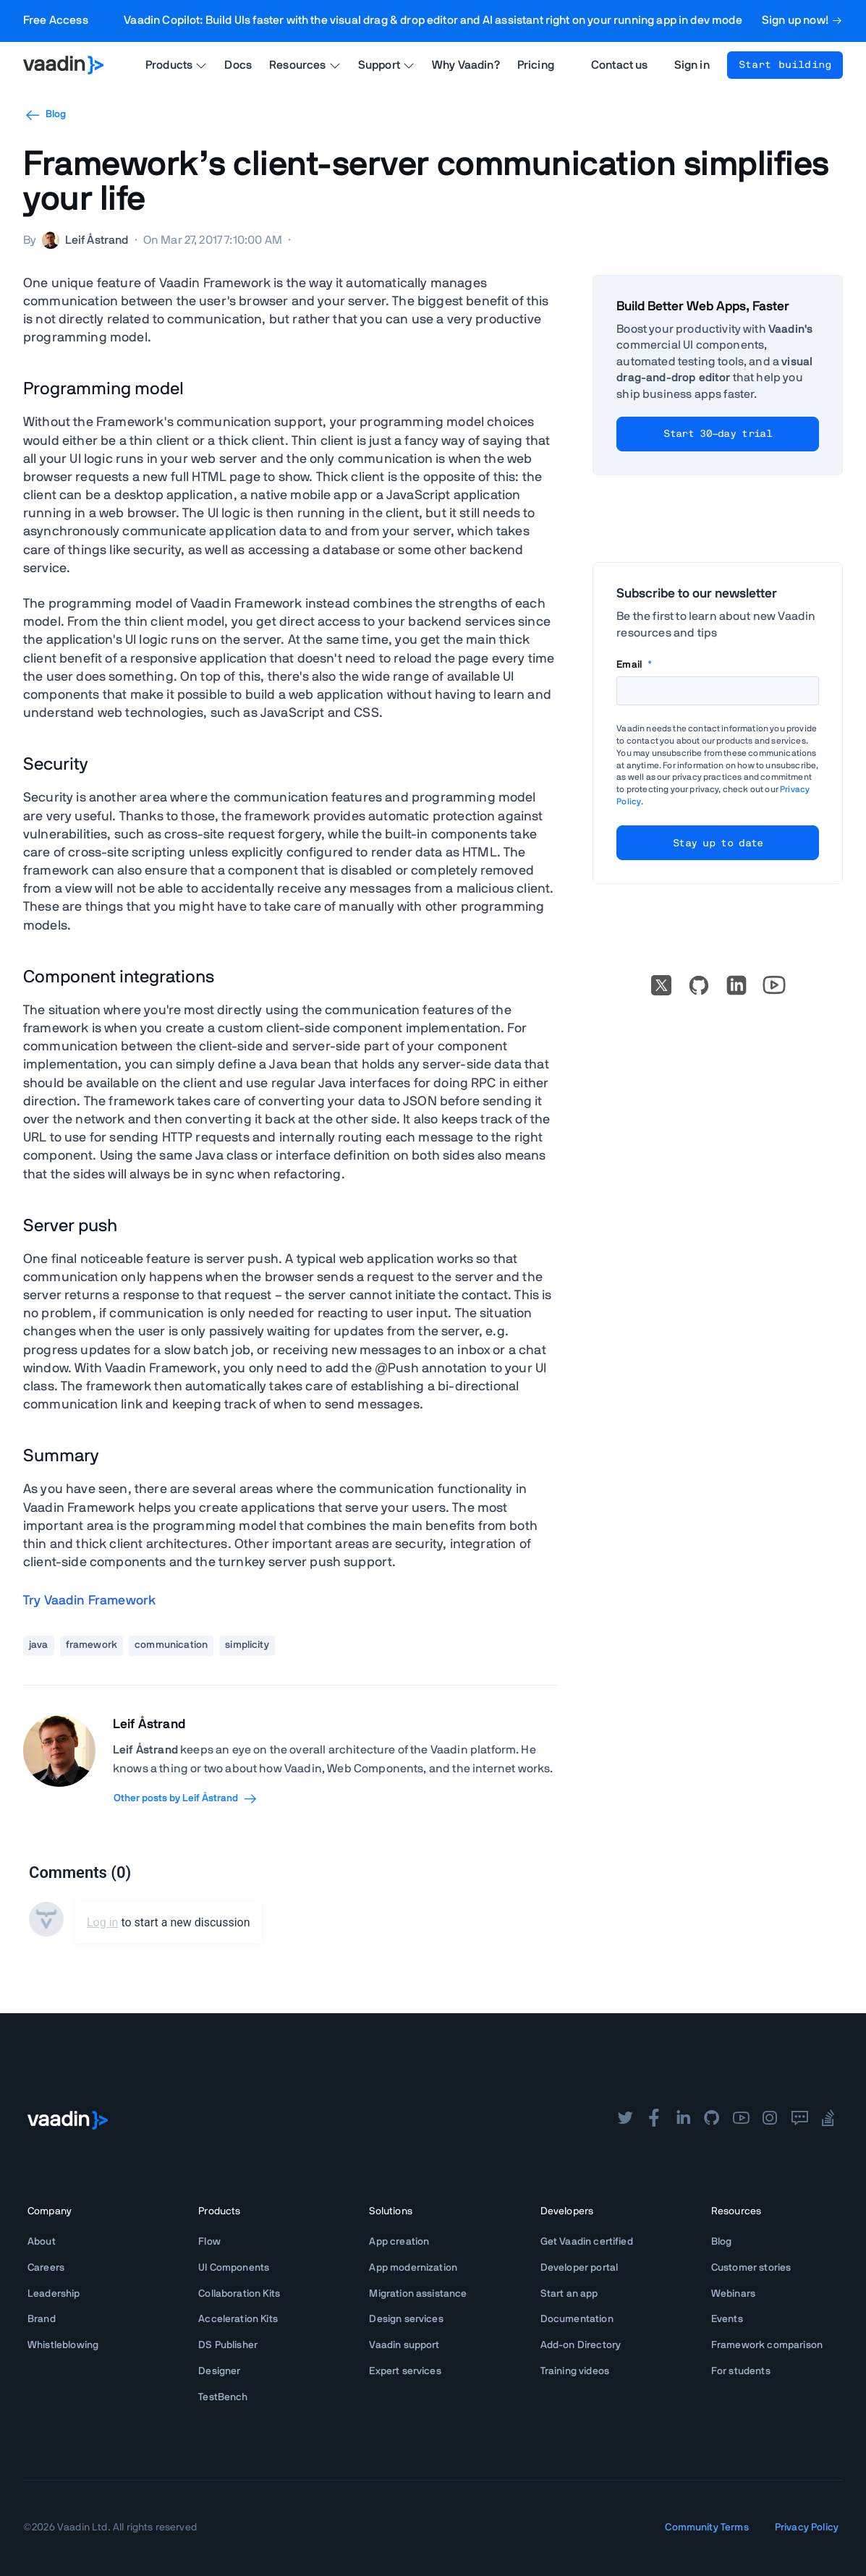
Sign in (692, 65)
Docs (238, 65)
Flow (209, 2242)
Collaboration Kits (239, 2294)
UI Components (233, 2268)
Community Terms (706, 2527)
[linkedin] (736, 985)
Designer (219, 2371)
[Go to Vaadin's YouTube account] (774, 985)
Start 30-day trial (717, 434)
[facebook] (654, 2119)
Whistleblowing (62, 2345)
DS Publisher (228, 2345)
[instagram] (769, 2119)
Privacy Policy (807, 2527)
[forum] (799, 2119)
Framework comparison (767, 2345)
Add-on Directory (580, 2345)
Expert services (405, 2371)
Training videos (574, 2371)
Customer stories (751, 2268)
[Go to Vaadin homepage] (63, 65)
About (41, 2242)
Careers (45, 2268)
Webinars (733, 2294)
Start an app (569, 2294)
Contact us (619, 65)
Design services (406, 2319)
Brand (41, 2319)
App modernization (413, 2268)
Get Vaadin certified (586, 2242)
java (38, 1645)
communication (171, 1645)
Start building (785, 65)
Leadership (53, 2294)
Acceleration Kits (238, 2319)
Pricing (535, 65)
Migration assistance (418, 2294)
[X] (661, 985)
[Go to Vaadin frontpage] (67, 2120)
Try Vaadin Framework (89, 1600)
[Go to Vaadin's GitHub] (698, 985)
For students (741, 2371)
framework (91, 1645)
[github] (711, 2119)
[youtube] (740, 2119)
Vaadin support (404, 2345)
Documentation (577, 2319)
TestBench (222, 2397)
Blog (45, 115)
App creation (399, 2242)
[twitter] (625, 2119)
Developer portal (579, 2268)
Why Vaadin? (466, 65)
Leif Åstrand (149, 1724)
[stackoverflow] (828, 2119)
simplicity (247, 1645)
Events (727, 2319)
